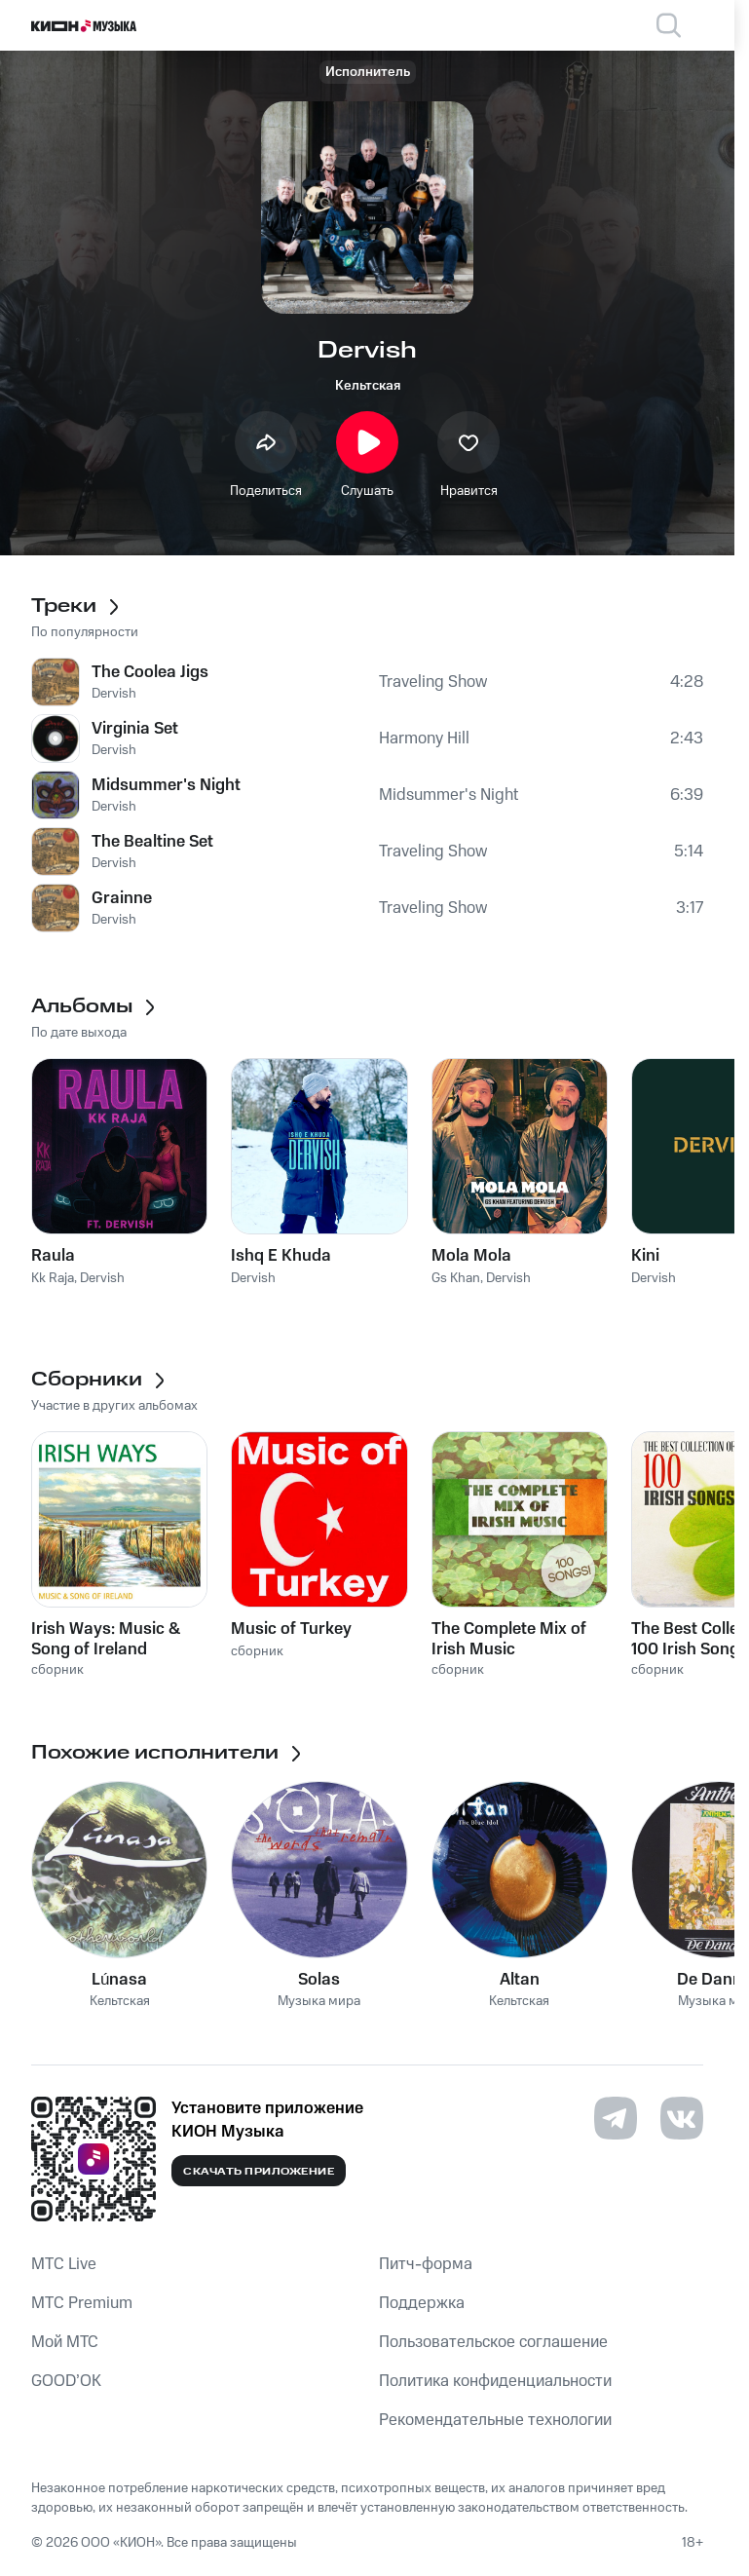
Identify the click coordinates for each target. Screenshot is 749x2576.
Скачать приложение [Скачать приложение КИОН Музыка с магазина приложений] (258, 2171)
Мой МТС (64, 2342)
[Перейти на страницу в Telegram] (615, 2118)
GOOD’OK (66, 2381)
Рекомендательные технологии (495, 2420)
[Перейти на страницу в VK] (681, 2118)
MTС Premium (81, 2303)
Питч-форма (425, 2264)
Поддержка (422, 2303)
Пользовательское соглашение (493, 2342)
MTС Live (63, 2264)
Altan (520, 1979)
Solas (319, 1979)
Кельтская (367, 386)
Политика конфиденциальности (495, 2381)
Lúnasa (119, 1979)
